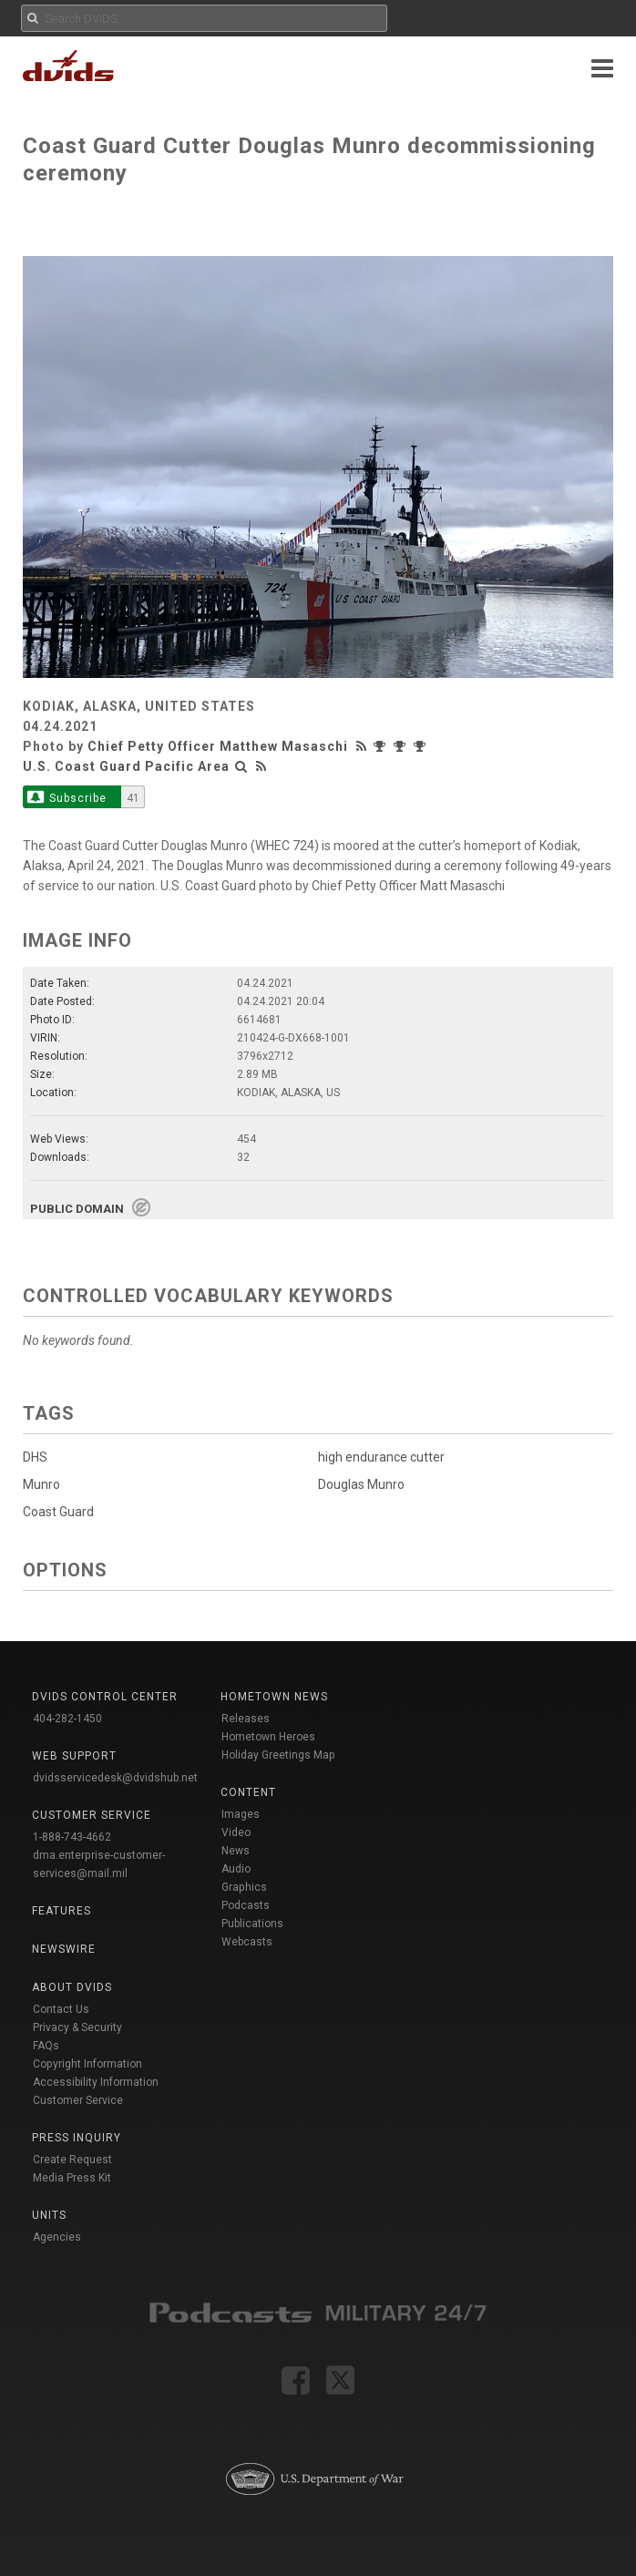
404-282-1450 (67, 1718)
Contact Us (61, 2009)
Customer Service (78, 2100)
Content (248, 1792)
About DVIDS (72, 1987)
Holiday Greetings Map (278, 1755)
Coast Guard (58, 1511)
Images (240, 1814)
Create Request (72, 2159)
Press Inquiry (76, 2137)
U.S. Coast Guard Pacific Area (126, 766)
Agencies (57, 2237)
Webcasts (246, 1941)
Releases (245, 1718)
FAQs (46, 2045)
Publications (252, 1923)
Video (236, 1832)
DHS (35, 1457)
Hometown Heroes (268, 1736)
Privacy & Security (77, 2027)
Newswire (64, 1949)
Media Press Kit (72, 2177)
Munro (41, 1484)
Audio (236, 1869)
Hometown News (274, 1696)
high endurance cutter (381, 1457)
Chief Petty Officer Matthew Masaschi (217, 746)
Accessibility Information (96, 2082)
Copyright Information (87, 2064)
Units (49, 2215)
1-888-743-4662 (72, 1837)
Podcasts (245, 1905)
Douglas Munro (361, 1484)
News (235, 1850)
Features (61, 1910)
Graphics (244, 1887)
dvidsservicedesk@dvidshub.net (115, 1777)
